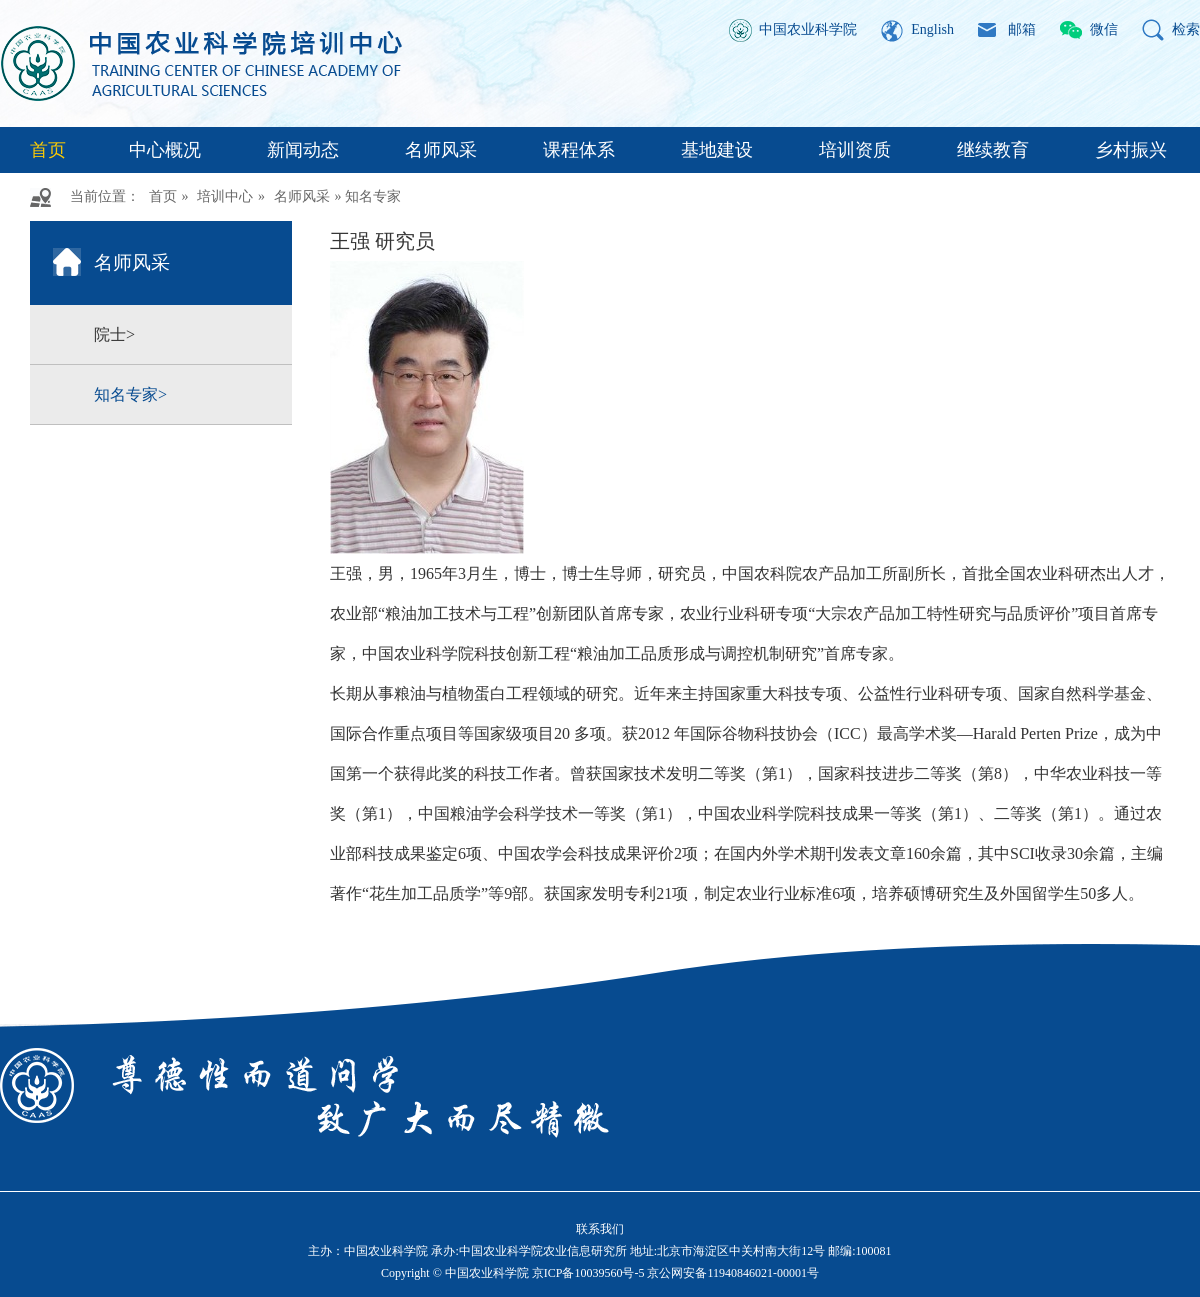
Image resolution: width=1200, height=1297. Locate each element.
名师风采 (441, 150)
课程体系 (579, 150)
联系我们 (600, 1229)
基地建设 (717, 150)
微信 (1104, 29)
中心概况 (165, 150)
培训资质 (855, 150)
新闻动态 (303, 150)
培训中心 (225, 196)
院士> (114, 334)
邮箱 (1022, 29)
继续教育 (993, 150)
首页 (48, 150)
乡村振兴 (1131, 150)
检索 (1186, 29)
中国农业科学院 (808, 29)
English (932, 29)
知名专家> (130, 394)
